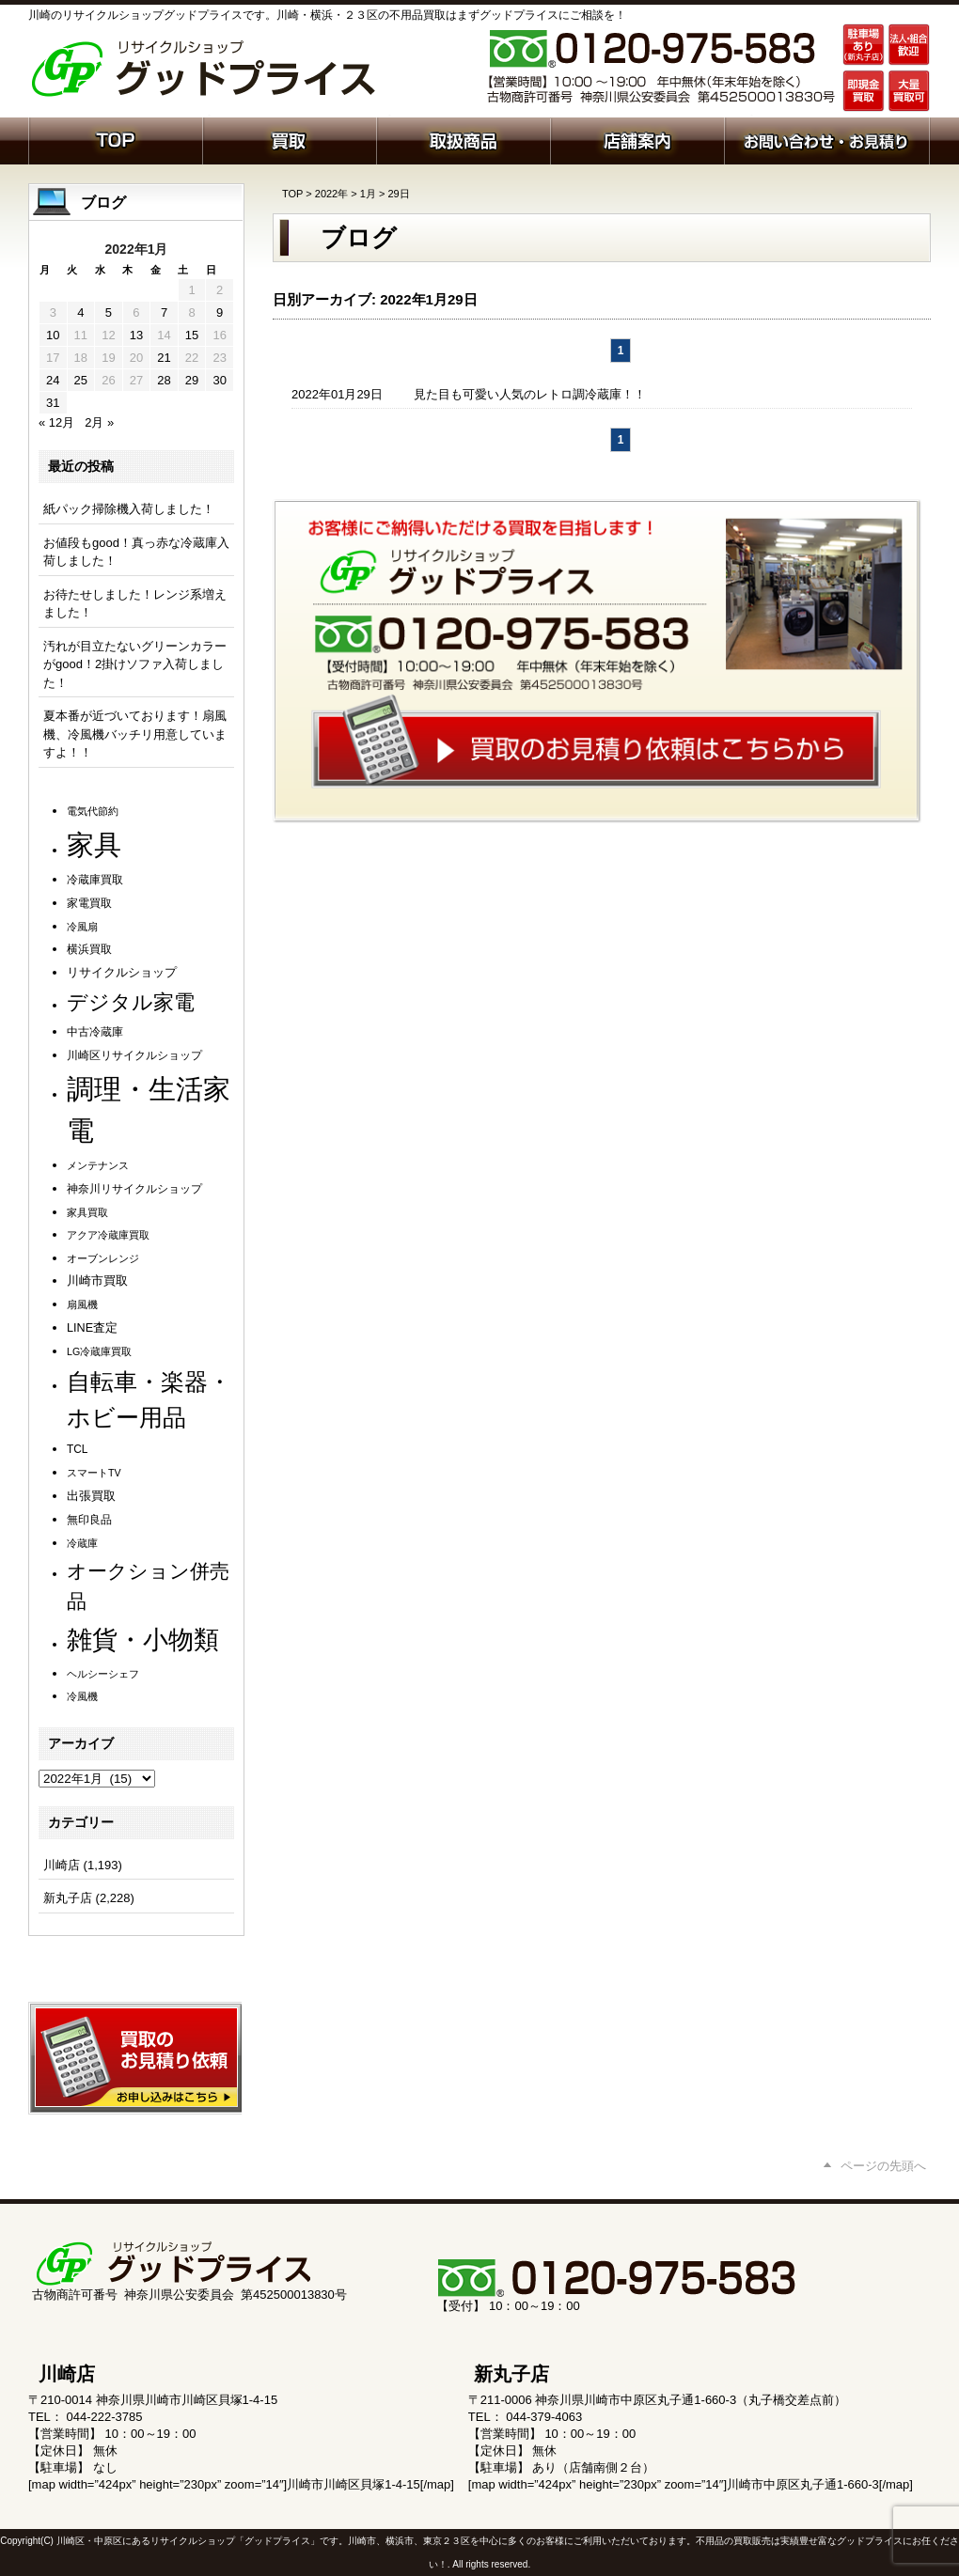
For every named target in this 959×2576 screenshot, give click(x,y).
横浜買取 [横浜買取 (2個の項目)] (89, 949)
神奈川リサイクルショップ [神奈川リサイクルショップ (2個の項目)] (134, 1188)
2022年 (331, 193)
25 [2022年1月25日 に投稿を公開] (80, 380)
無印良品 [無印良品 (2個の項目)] (89, 1519)
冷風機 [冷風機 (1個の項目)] (82, 1696)
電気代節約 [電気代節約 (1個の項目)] (92, 811)
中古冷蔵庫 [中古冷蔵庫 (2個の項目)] (95, 1031)
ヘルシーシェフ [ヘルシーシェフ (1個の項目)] (103, 1673)
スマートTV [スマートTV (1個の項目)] (94, 1472)
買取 (289, 139)
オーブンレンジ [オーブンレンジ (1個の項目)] (103, 1258)
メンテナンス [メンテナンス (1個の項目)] (98, 1165)
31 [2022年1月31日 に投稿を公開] (52, 403)
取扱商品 (463, 139)
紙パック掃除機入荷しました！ (128, 509)
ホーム (115, 139)
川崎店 (61, 1865)
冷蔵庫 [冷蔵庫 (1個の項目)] (82, 1543)
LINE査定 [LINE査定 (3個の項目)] (92, 1328)
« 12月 (56, 422)
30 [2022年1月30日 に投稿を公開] (219, 380)
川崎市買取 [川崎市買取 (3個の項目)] (97, 1281)
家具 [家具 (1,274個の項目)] (94, 844)
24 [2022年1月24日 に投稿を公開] (52, 380)
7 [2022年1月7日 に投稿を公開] (164, 312)
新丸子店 (67, 1898)
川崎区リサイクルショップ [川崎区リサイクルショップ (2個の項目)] (134, 1055)
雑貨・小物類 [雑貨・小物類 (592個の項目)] (143, 1639)
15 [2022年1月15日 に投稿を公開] (191, 335)
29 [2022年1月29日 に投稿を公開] (191, 380)
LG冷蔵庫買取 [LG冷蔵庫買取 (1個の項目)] (99, 1351)
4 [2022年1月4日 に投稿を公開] (80, 312)
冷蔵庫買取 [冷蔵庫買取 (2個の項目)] (95, 879)
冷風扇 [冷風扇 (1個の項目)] (82, 926)
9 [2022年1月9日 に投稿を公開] (219, 312)
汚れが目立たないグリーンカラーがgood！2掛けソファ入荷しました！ (135, 664)
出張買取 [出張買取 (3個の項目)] (91, 1496)
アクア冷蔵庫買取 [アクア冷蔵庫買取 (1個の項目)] (108, 1235)
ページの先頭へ (883, 2166)
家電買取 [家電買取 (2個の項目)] (89, 903)
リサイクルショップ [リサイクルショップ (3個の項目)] (122, 972)
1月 (368, 193)
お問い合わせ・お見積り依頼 (827, 139)
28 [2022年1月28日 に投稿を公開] (163, 380)
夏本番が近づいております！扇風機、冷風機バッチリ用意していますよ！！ (135, 734)
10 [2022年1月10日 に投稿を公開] (52, 335)
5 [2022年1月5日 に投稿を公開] (108, 312)
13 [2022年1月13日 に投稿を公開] (136, 335)
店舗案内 (637, 139)
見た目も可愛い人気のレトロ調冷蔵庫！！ (530, 394)
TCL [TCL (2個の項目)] (77, 1449)
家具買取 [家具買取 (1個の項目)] (87, 1212)
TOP (292, 193)
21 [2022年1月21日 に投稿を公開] (163, 358)
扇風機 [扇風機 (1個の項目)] (82, 1304)
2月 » (99, 422)
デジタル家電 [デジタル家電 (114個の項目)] (131, 1002)
